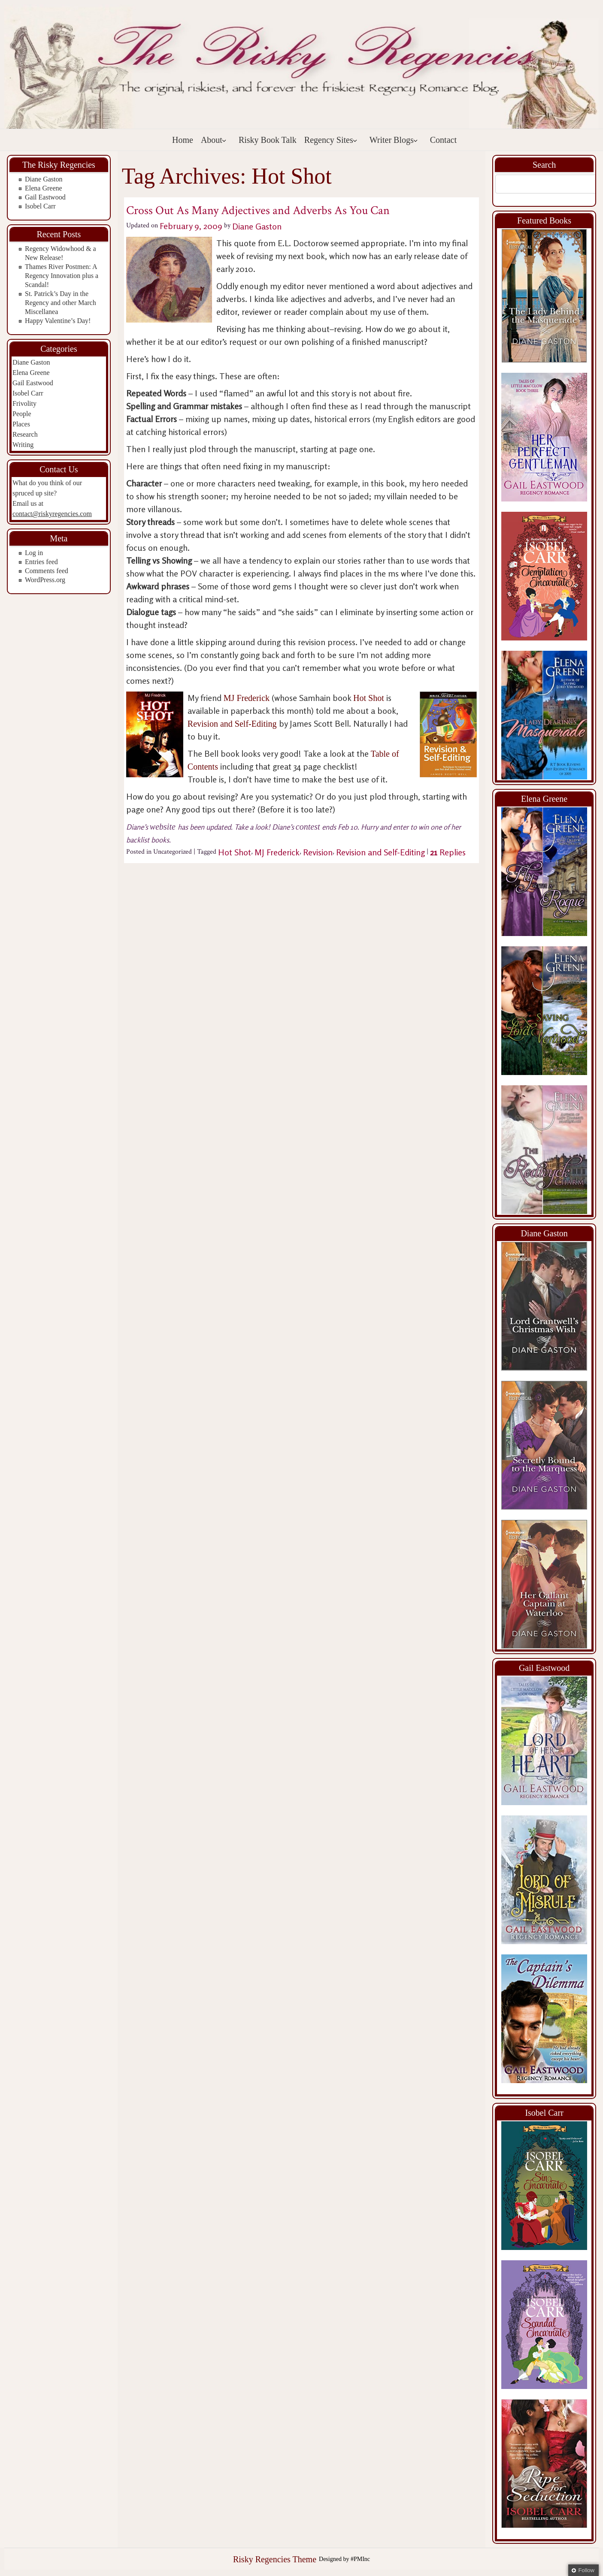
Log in (34, 552)
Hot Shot (368, 698)
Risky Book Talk (268, 140)
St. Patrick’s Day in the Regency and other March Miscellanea (60, 302)
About (214, 140)
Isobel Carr (40, 206)
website (164, 826)
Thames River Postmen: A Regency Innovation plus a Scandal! (61, 275)
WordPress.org (45, 579)
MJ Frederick (247, 698)
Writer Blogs (394, 140)
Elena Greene (43, 188)
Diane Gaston (44, 179)
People (21, 413)
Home (182, 140)
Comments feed (46, 570)
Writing (22, 444)
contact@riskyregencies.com (52, 513)
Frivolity (24, 403)
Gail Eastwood (45, 197)
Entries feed (41, 561)
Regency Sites (331, 140)
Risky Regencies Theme (274, 2559)
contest (309, 826)
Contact (443, 140)
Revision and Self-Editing (233, 723)
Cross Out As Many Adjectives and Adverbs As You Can (258, 210)
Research (25, 434)
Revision (318, 852)
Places (21, 424)
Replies (448, 852)
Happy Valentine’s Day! (58, 320)
